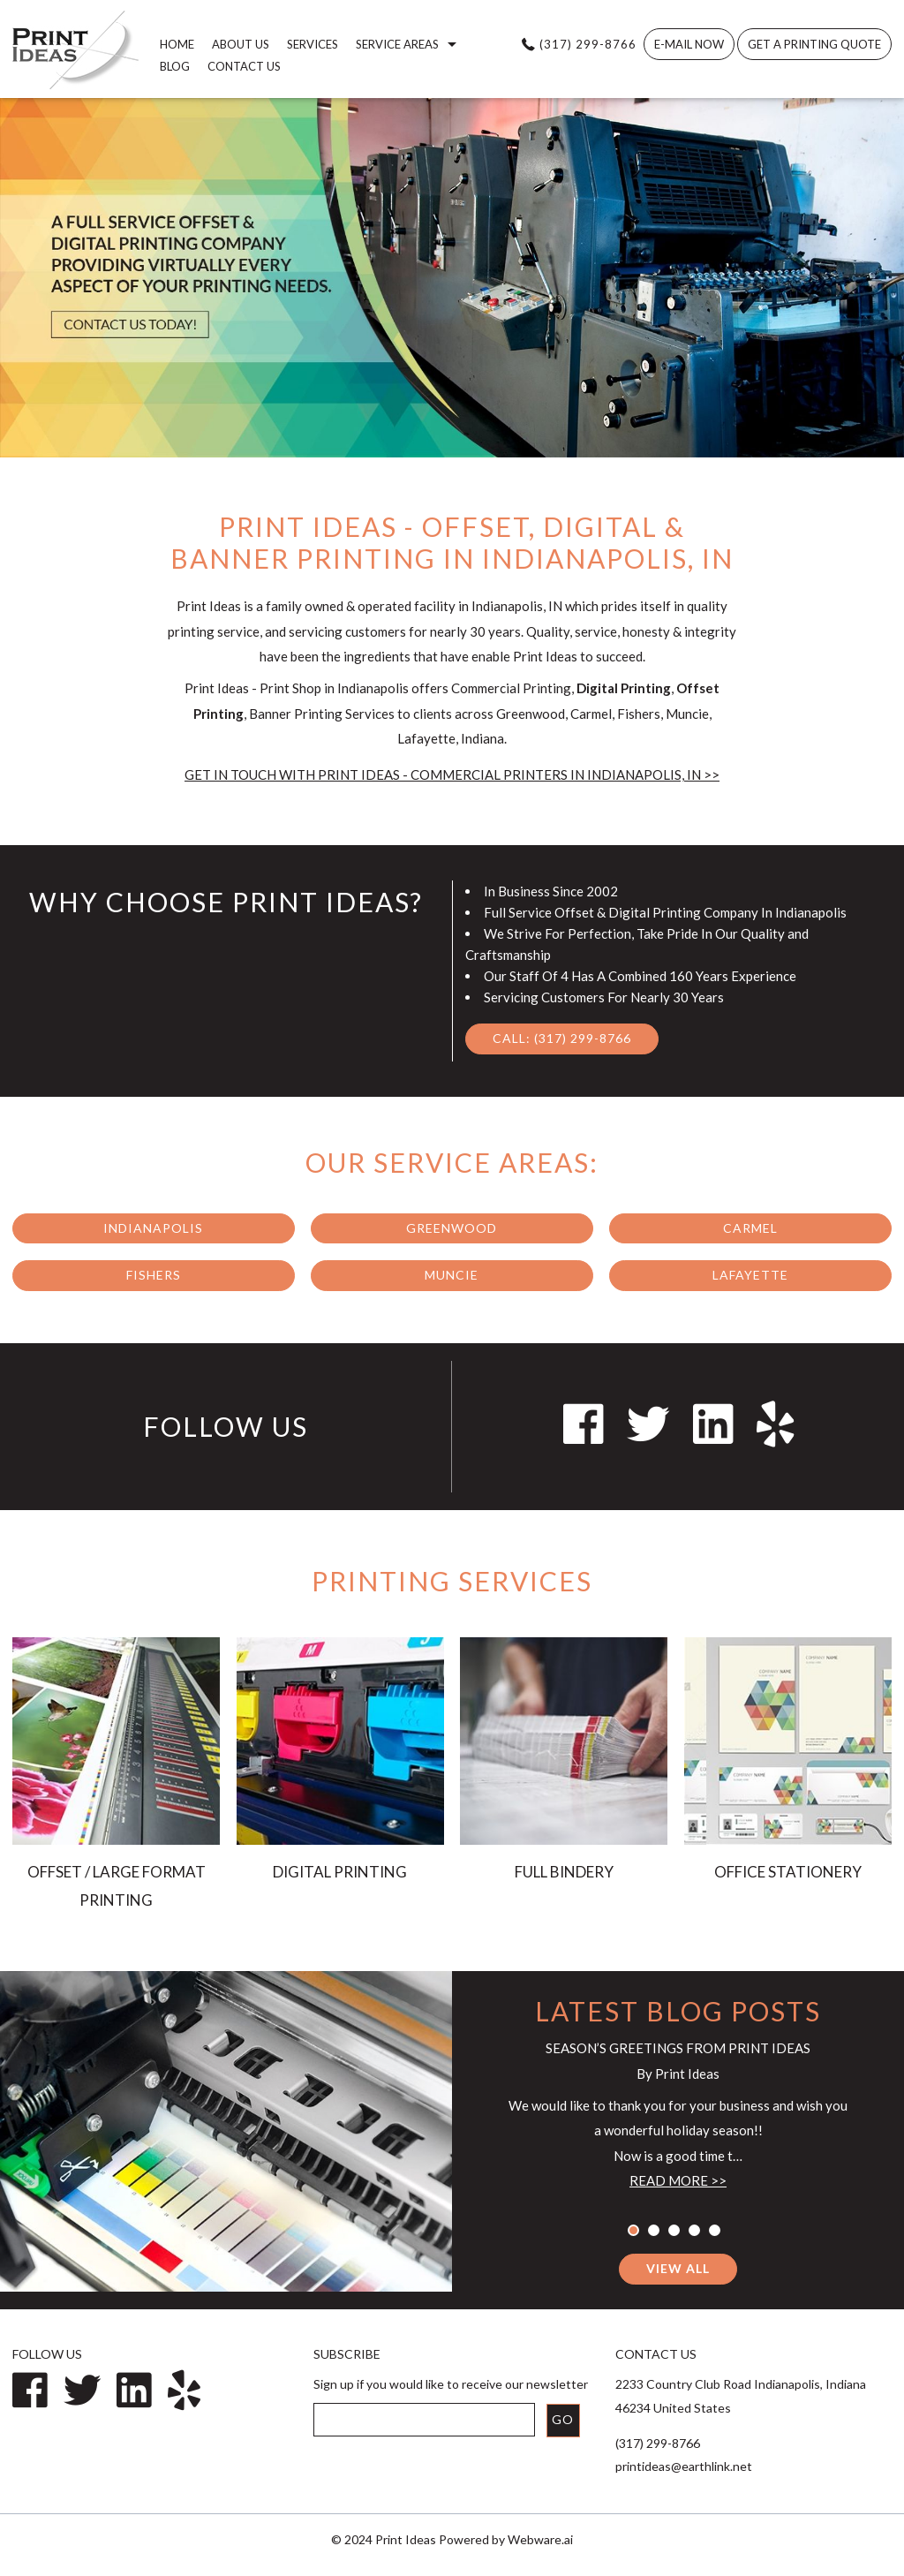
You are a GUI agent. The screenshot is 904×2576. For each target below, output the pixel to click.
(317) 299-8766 (588, 44)
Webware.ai (540, 2539)
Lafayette (750, 1274)
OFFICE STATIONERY (788, 1871)
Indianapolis (153, 1227)
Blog (175, 66)
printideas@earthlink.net (683, 2466)
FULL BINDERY (564, 1871)
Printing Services (452, 1581)
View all (678, 2268)
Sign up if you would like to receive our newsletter (450, 2383)
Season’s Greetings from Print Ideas (678, 2048)
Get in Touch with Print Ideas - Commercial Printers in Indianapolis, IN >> (452, 774)
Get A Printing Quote (814, 44)
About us (240, 44)
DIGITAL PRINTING (340, 1871)
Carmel (750, 1227)
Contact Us (244, 66)
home (177, 44)
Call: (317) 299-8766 (562, 1038)
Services (312, 44)
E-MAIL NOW (689, 44)
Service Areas (397, 44)
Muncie (451, 1274)
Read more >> (678, 2180)
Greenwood (451, 1227)
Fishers (153, 1274)
